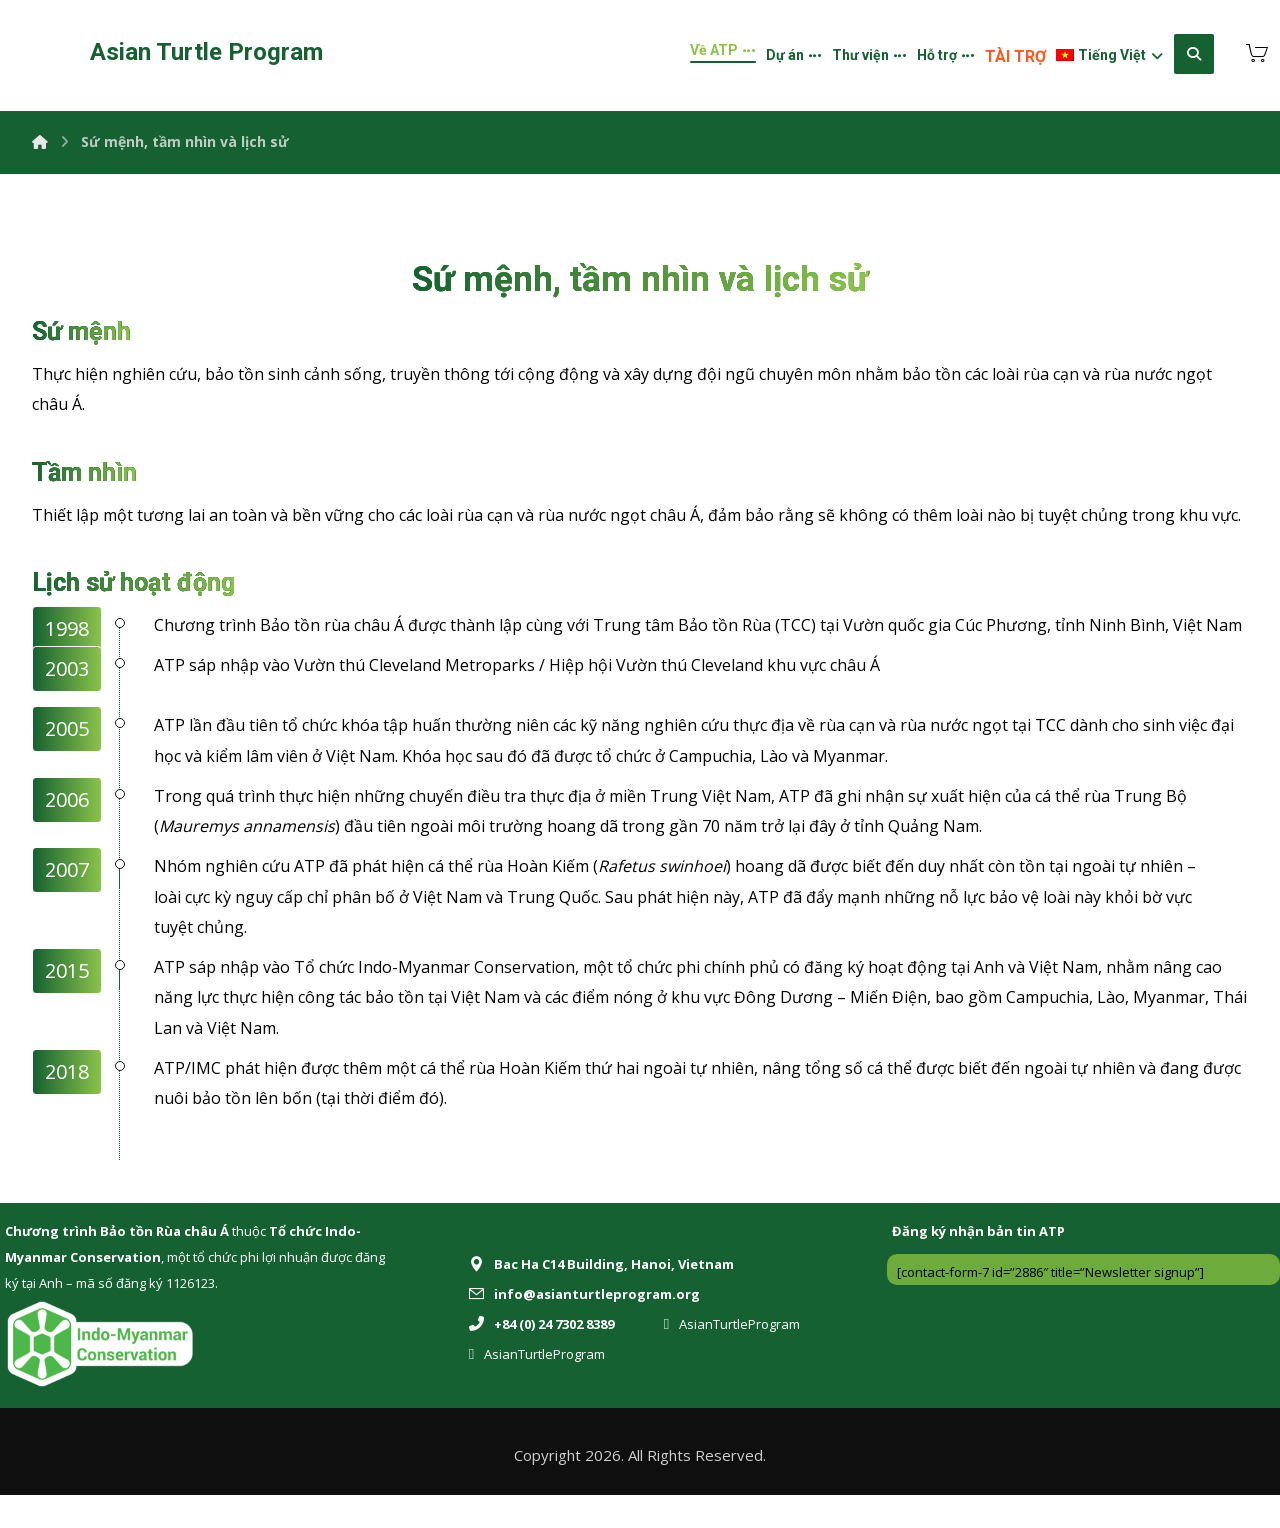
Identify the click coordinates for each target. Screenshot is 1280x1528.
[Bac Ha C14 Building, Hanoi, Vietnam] (606, 1295)
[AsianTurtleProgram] (737, 1355)
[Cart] (1257, 51)
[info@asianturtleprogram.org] (589, 1325)
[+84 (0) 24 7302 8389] (546, 1355)
